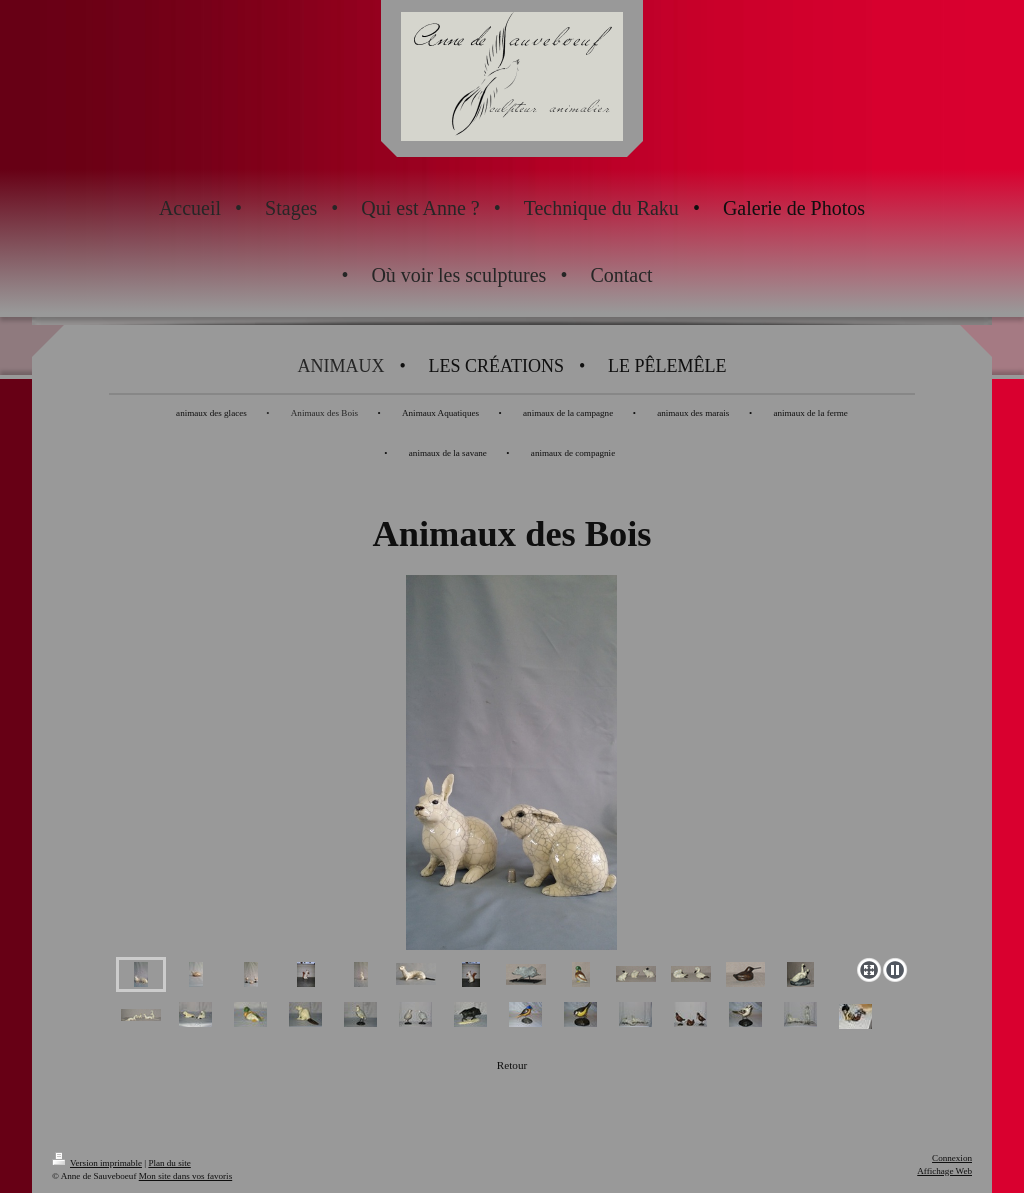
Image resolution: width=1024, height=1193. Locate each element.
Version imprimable (97, 1163)
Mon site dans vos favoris (185, 1176)
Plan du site (169, 1163)
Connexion (952, 1158)
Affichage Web (944, 1171)
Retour (512, 1065)
